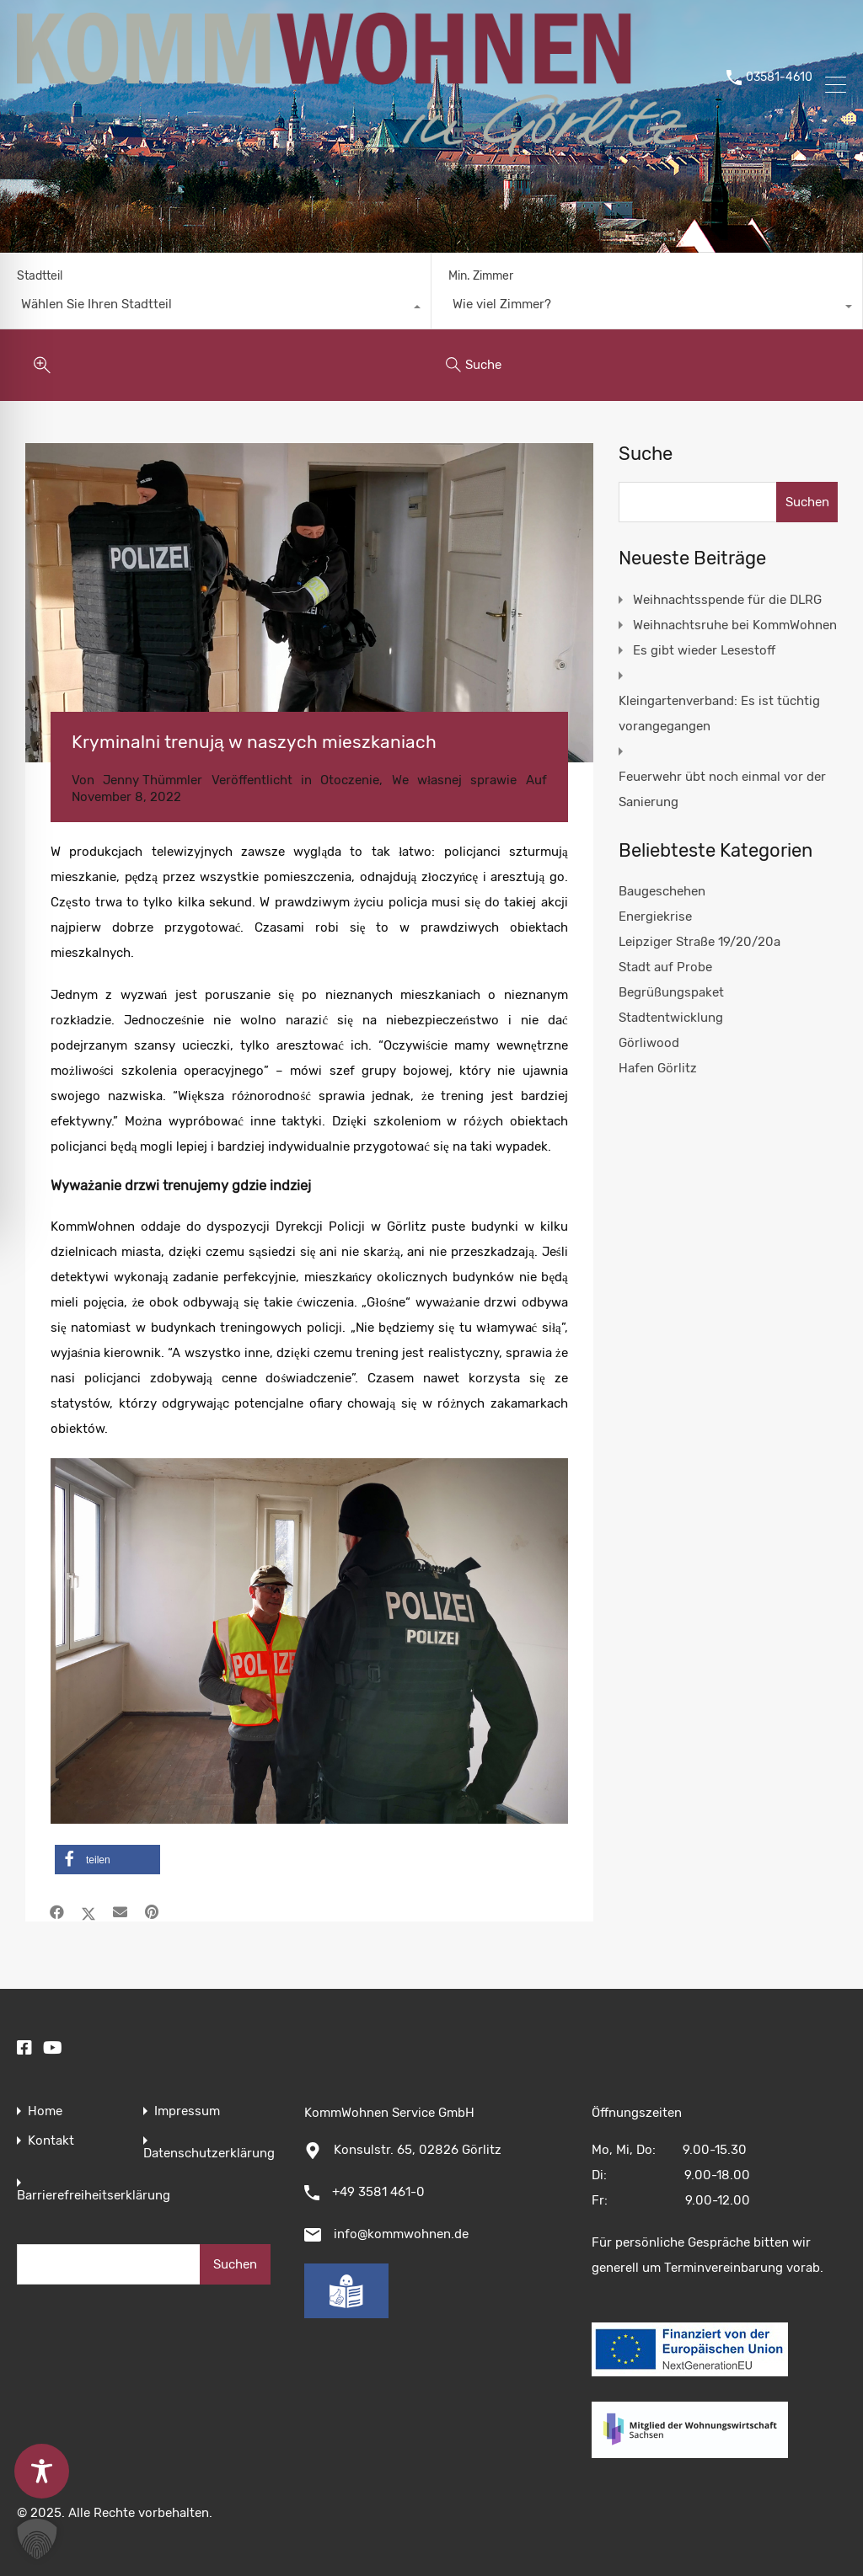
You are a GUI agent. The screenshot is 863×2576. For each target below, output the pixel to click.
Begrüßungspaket (671, 992)
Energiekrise (655, 916)
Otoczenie (349, 780)
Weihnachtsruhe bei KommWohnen (735, 625)
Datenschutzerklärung (209, 2153)
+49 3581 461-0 (378, 2191)
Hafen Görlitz (658, 1068)
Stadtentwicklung (671, 1017)
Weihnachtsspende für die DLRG (727, 599)
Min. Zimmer (480, 276)
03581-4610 (779, 87)
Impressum (187, 2111)
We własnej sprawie (454, 780)
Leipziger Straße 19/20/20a (699, 941)
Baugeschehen (662, 891)
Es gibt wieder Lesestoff (704, 650)
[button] (107, 1859)
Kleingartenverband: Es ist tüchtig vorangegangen (719, 713)
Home (45, 2111)
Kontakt (51, 2141)
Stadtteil (39, 276)
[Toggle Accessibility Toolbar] (42, 2471)
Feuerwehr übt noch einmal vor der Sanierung (722, 789)
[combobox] (215, 308)
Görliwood (649, 1042)
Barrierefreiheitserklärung (93, 2195)
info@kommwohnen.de (401, 2234)
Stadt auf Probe (665, 967)
